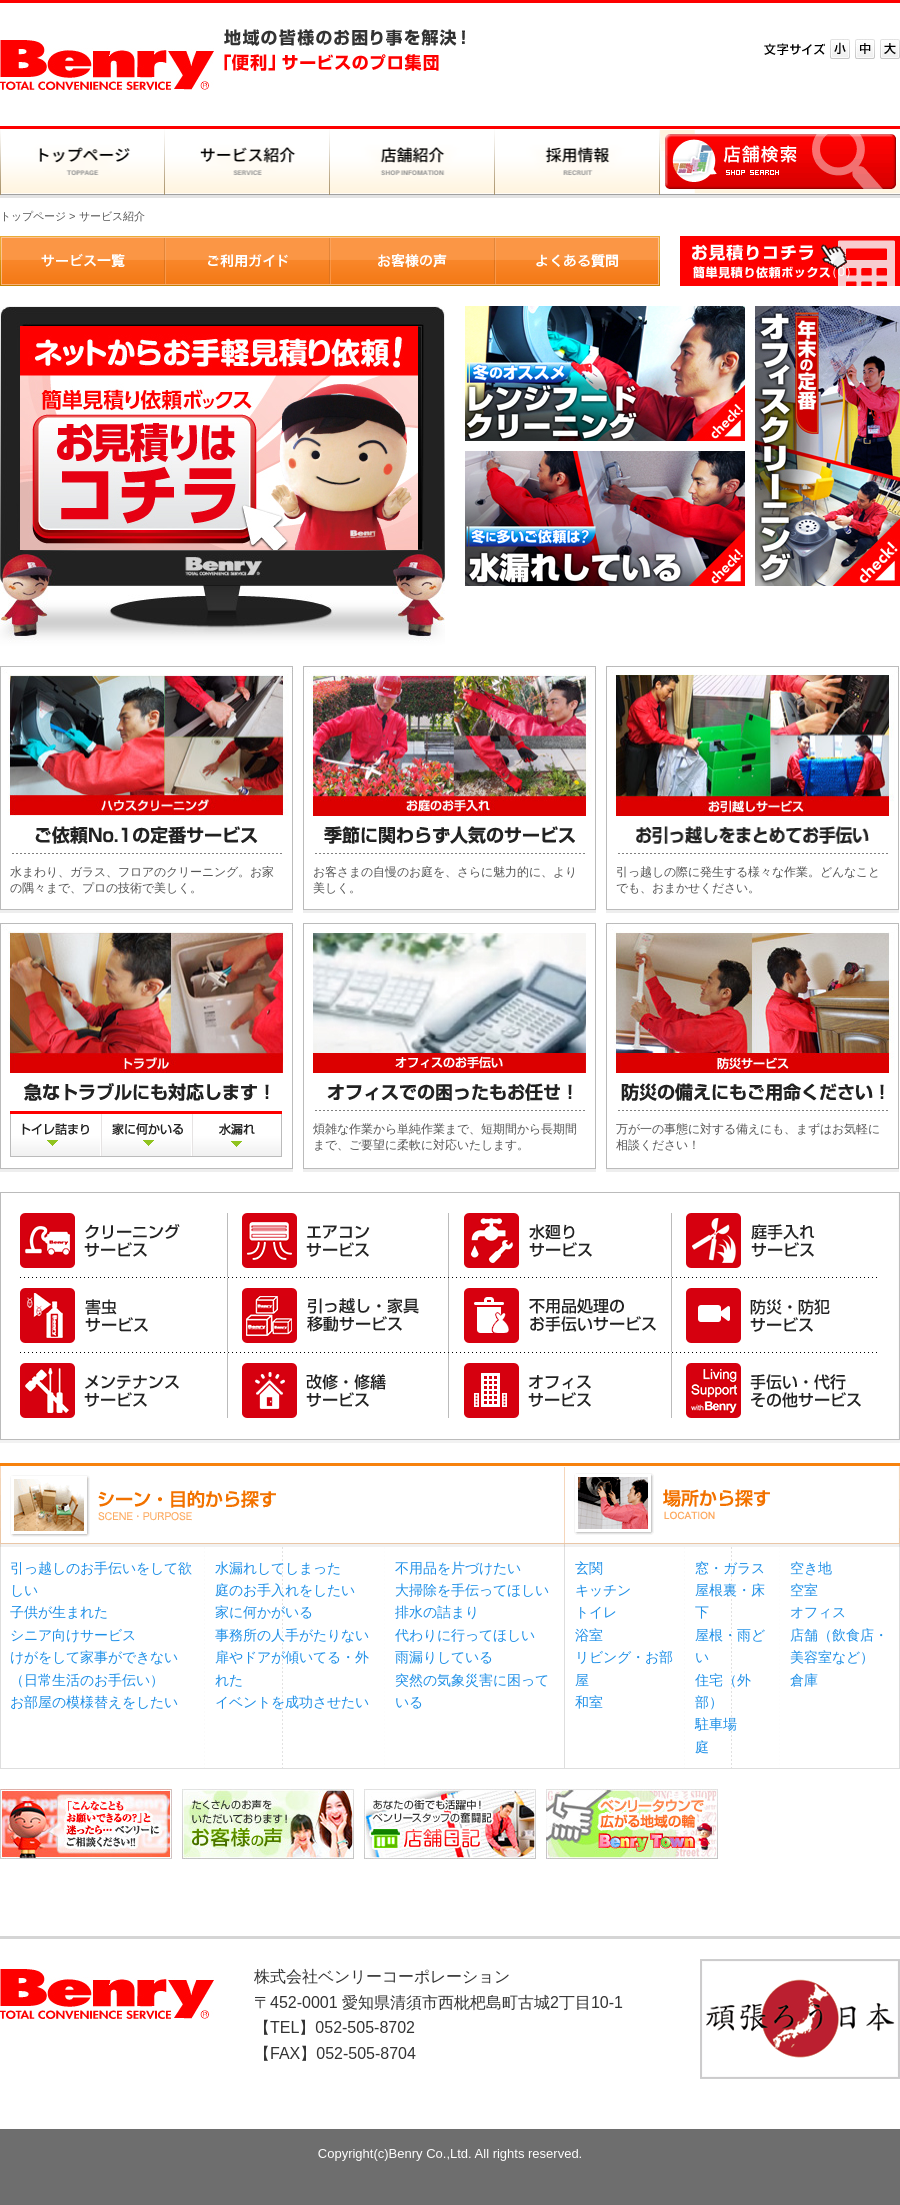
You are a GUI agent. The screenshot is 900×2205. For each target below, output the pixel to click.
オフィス (818, 1612)
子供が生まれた (59, 1612)
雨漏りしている (444, 1657)
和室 (589, 1702)
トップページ (33, 216)
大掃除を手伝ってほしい (472, 1590)
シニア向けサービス (73, 1635)
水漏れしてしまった (278, 1568)
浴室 (589, 1635)
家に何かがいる (264, 1612)
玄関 (589, 1568)
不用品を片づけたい (458, 1568)
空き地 (811, 1568)
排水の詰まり (437, 1612)
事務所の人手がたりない (292, 1635)
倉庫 (804, 1680)
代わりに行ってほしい (465, 1635)
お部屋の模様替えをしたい (94, 1702)
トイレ (596, 1612)
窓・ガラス (730, 1568)
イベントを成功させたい (292, 1702)
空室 (804, 1590)
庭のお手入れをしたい (285, 1590)
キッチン (603, 1590)
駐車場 (716, 1724)
